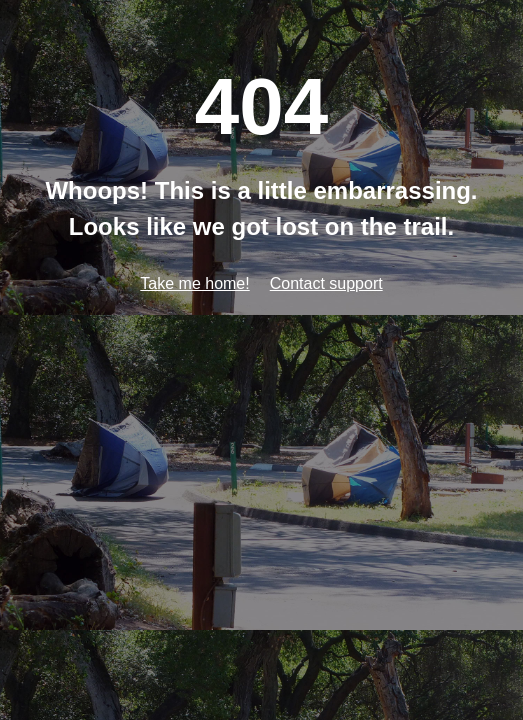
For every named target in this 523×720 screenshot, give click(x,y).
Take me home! (194, 283)
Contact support (326, 283)
